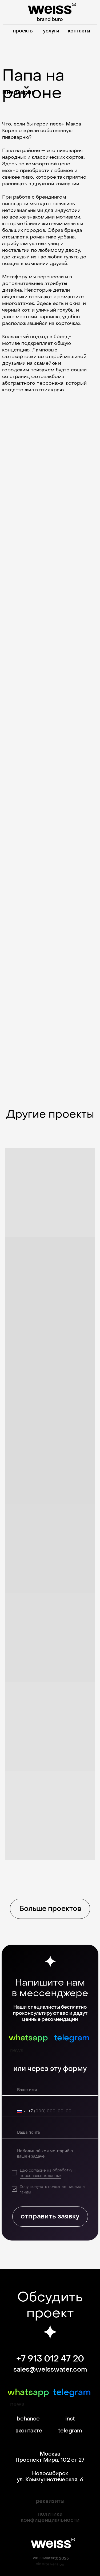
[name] (51, 2090)
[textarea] (51, 2154)
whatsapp (28, 2038)
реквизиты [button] (50, 2501)
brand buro (50, 19)
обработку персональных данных (46, 2173)
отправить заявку (50, 2216)
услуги (51, 31)
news (16, 2050)
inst (70, 2418)
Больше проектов (50, 1908)
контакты (79, 31)
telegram (71, 2038)
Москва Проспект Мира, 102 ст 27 (50, 2457)
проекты (23, 31)
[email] (51, 2133)
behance (28, 2418)
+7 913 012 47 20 (50, 2358)
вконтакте (28, 2430)
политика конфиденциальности (50, 2517)
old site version (50, 2564)
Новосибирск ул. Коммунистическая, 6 (50, 2476)
